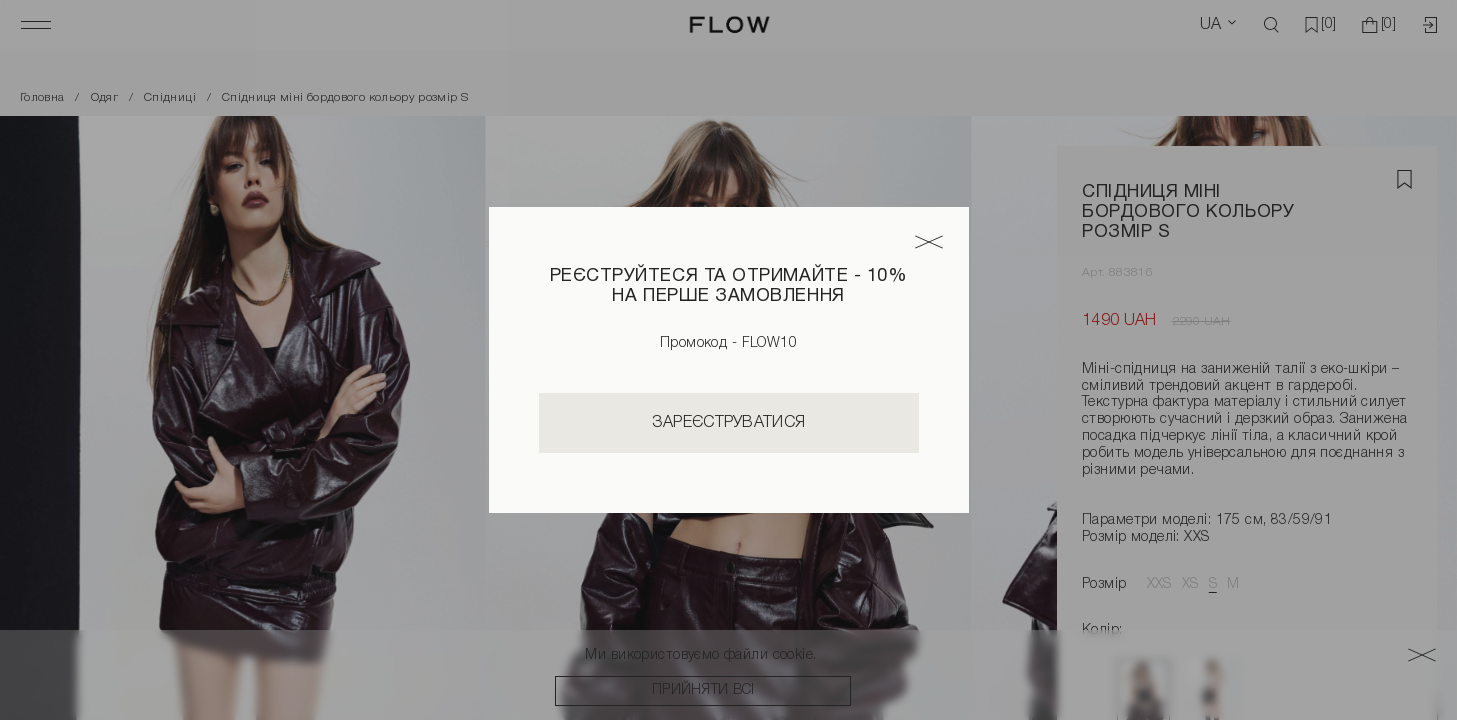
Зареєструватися (729, 423)
